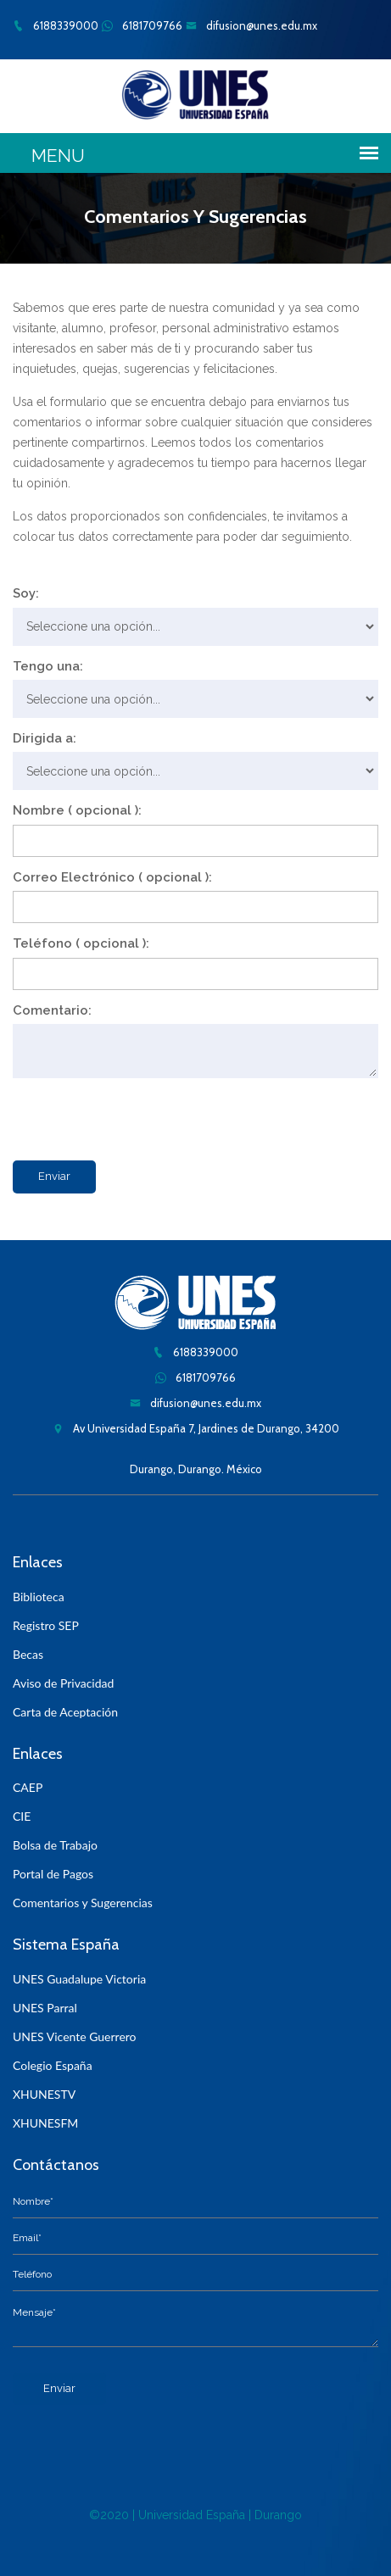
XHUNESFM (45, 2123)
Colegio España (52, 2065)
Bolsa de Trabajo (55, 1845)
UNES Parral (45, 2007)
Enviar (54, 1176)
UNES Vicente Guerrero (75, 2036)
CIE (22, 1816)
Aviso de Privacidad (63, 1683)
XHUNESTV (44, 2094)
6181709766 (142, 25)
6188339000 (55, 25)
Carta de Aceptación (65, 1712)
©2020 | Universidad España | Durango (195, 2515)
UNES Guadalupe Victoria (79, 1979)
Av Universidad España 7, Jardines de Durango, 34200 (196, 1428)
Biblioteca (38, 1596)
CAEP (27, 1787)
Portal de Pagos (53, 1874)
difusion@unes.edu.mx (251, 25)
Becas (28, 1654)
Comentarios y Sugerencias (83, 1902)
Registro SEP (46, 1625)
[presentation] (142, 1115)
